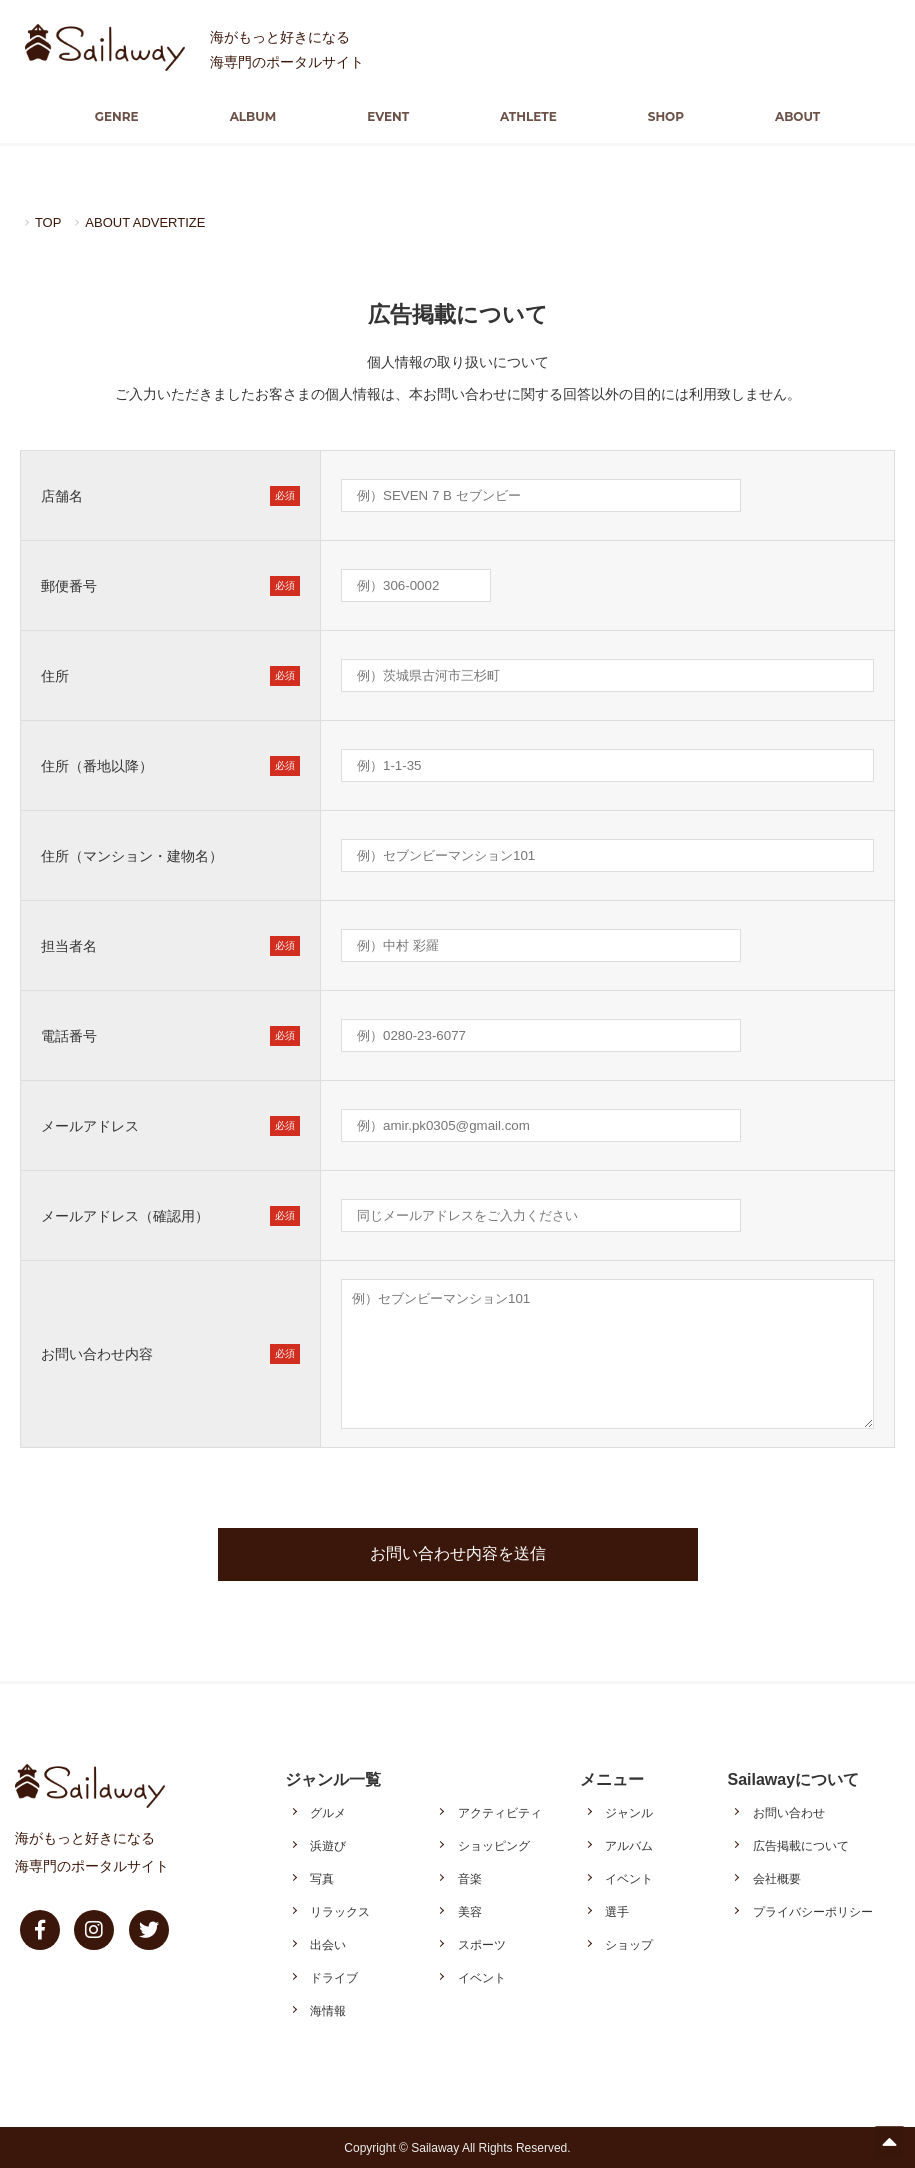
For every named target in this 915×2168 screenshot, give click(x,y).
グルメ (328, 1812)
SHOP (649, 116)
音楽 (470, 1878)
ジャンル (629, 1812)
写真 (322, 1878)
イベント (482, 1977)
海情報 (328, 2010)
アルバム (629, 1845)
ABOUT (770, 116)
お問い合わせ (789, 1812)
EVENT (394, 116)
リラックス (340, 1911)
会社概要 (777, 1878)
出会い (328, 1944)
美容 (470, 1911)
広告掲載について (801, 1845)
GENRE (144, 116)
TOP (49, 222)
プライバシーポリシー (813, 1911)
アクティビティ (500, 1812)
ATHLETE (523, 116)
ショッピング (494, 1845)
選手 (617, 1911)
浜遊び (328, 1845)
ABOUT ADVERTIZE (151, 222)
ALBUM (269, 116)
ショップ (629, 1944)
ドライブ (334, 1977)
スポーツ (482, 1944)
